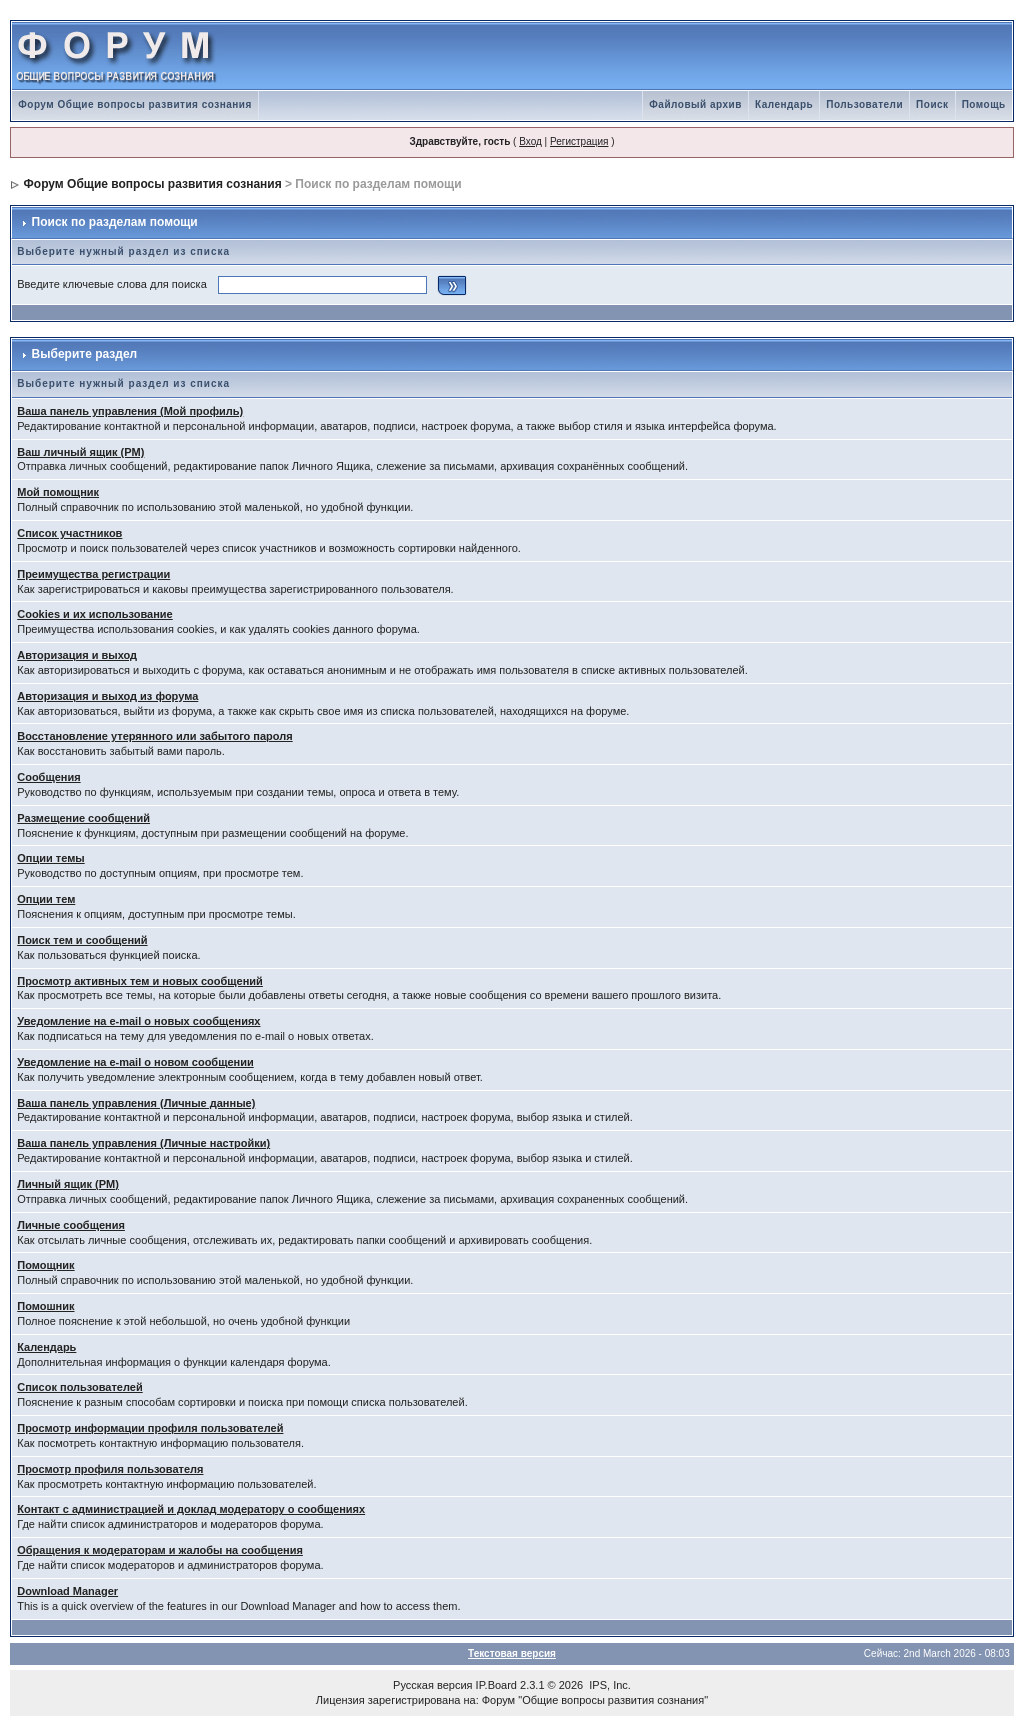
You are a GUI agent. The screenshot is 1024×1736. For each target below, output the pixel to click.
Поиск (932, 104)
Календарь (784, 104)
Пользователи (864, 104)
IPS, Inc (608, 1685)
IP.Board (496, 1685)
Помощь (984, 104)
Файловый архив (695, 104)
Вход (530, 141)
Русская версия (432, 1685)
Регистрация (579, 141)
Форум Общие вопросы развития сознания (135, 104)
